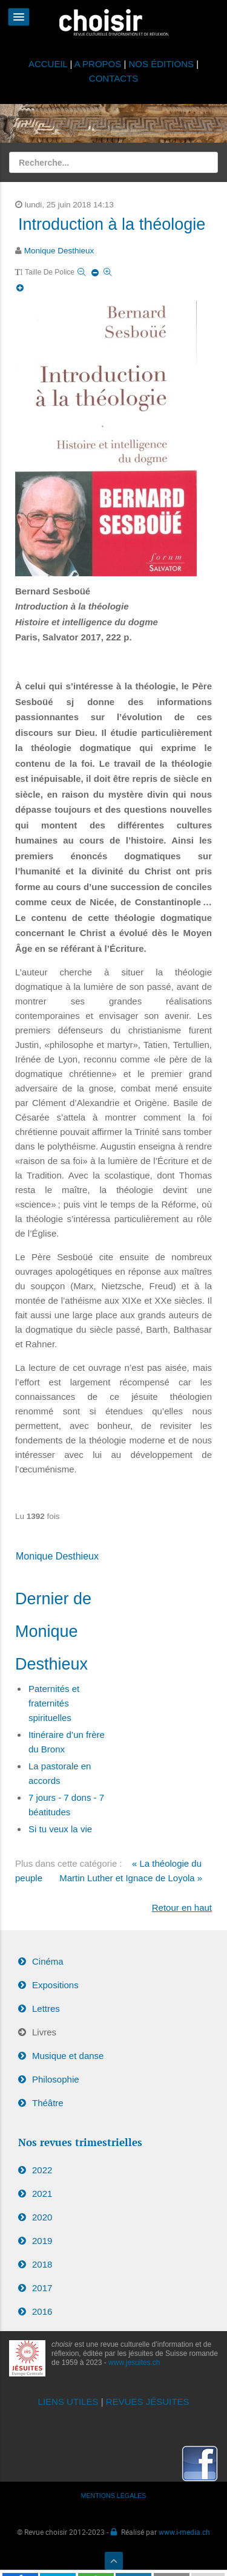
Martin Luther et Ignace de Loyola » (130, 1878)
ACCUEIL (49, 64)
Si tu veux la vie (60, 1829)
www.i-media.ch (184, 2532)
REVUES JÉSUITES (147, 2401)
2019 (42, 2241)
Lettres (46, 2008)
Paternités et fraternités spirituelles (53, 1703)
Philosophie (55, 2079)
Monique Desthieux (59, 250)
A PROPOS (98, 64)
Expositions (55, 1985)
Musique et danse (68, 2056)
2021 (42, 2193)
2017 (42, 2288)
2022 (42, 2170)
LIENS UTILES (68, 2401)
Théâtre (48, 2103)
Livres (44, 2032)
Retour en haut (182, 1907)
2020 (42, 2217)
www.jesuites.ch (134, 2362)
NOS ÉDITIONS (161, 64)
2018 (42, 2264)
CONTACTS (113, 78)
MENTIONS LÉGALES (113, 2495)
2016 (42, 2311)
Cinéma (48, 1961)
